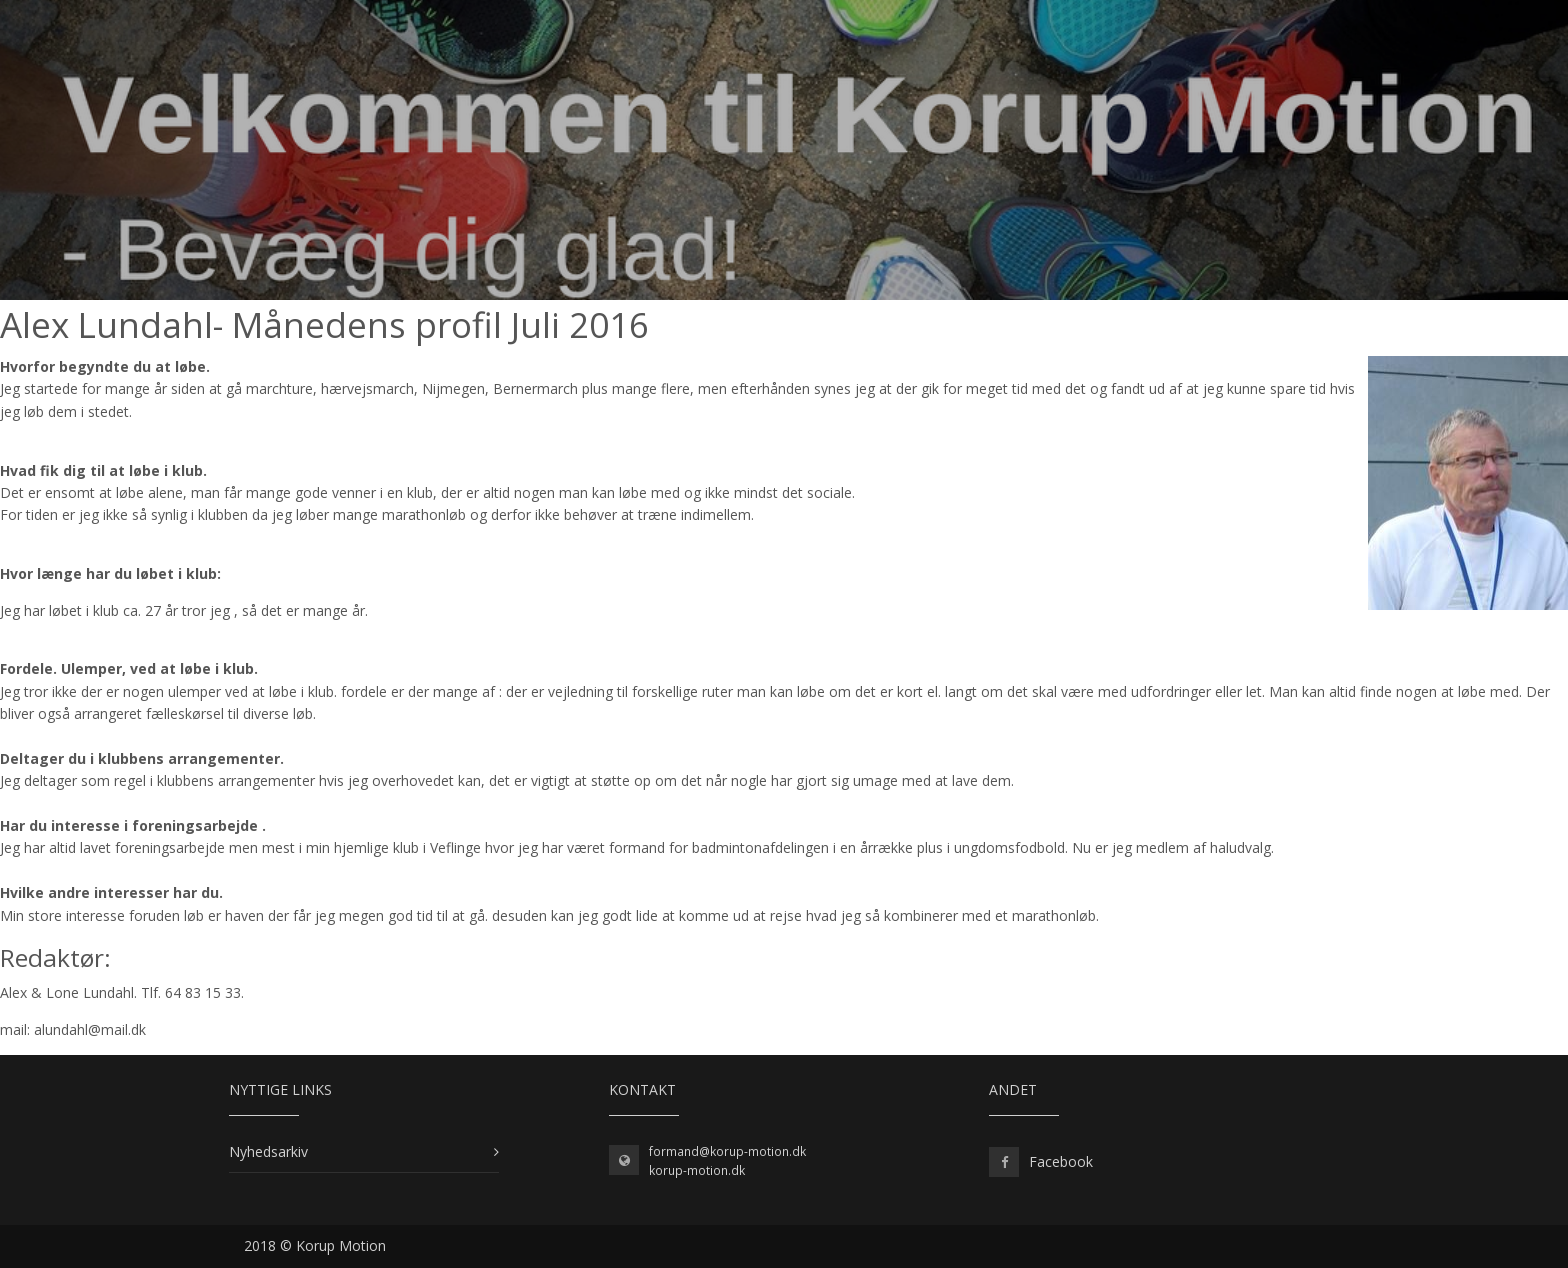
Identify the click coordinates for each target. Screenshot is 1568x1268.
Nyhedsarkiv (268, 1151)
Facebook (1061, 1161)
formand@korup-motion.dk (727, 1151)
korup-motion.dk (697, 1170)
